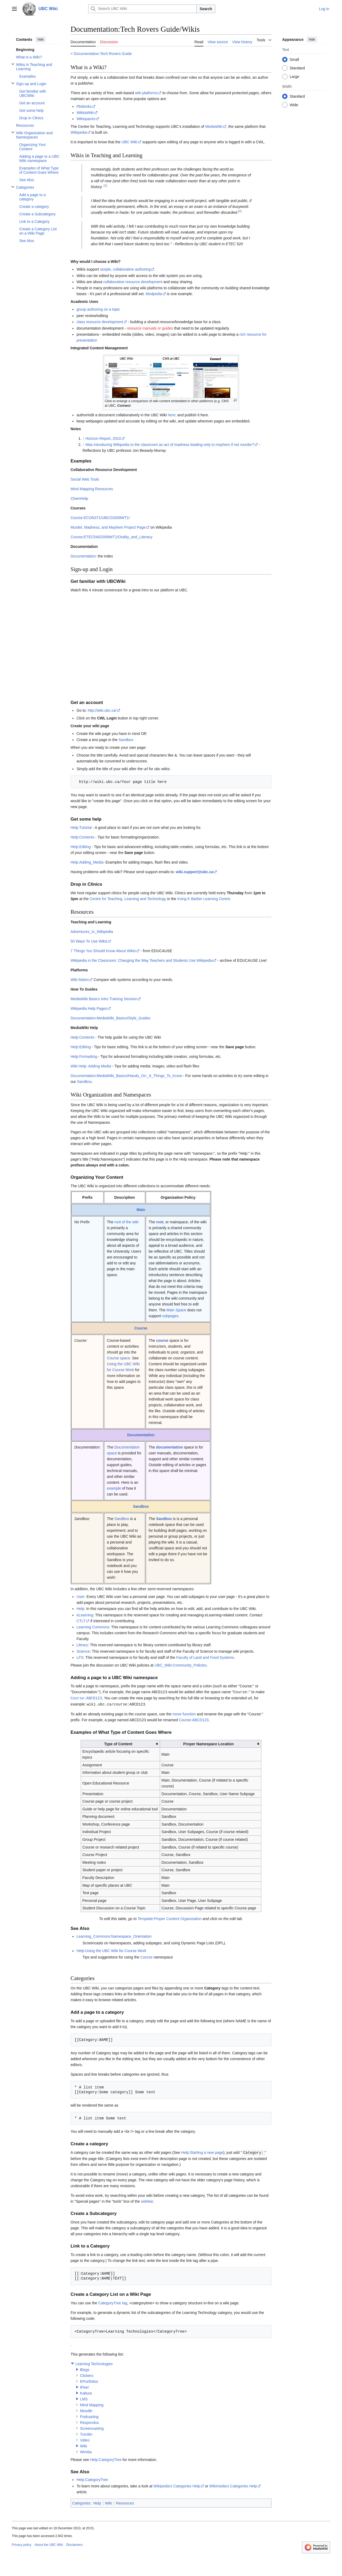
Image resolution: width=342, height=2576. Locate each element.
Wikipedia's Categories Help (176, 2485)
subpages (170, 1316)
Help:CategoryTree (106, 2458)
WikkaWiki (85, 112)
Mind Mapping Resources (92, 489)
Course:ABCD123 (86, 1697)
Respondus (89, 2421)
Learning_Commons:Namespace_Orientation (113, 1935)
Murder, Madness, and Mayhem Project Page (108, 527)
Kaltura (86, 2392)
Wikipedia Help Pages (89, 1008)
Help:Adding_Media (87, 862)
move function (184, 1713)
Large (294, 76)
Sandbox (126, 740)
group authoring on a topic (98, 309)
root (159, 1222)
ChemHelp (79, 498)
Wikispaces (85, 119)
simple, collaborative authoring (125, 269)
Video (85, 2439)
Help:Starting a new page (202, 2152)
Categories (81, 2502)
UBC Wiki (130, 142)
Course (140, 1328)
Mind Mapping (91, 2404)
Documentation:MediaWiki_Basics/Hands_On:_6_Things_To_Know (126, 1076)
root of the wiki (126, 1222)
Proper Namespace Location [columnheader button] (208, 1743)
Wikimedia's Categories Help (233, 2485)
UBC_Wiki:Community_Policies (180, 1665)
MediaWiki (214, 126)
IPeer (84, 2386)
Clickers (86, 2374)
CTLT (81, 1621)
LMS (84, 2398)
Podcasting (89, 2415)
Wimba (86, 2451)
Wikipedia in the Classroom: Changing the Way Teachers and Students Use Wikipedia (142, 960)
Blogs (84, 2369)
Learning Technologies (94, 2363)
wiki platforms (146, 93)
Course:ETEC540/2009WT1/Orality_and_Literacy (112, 537)
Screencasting (92, 2427)
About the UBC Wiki (48, 2544)
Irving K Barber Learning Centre (203, 899)
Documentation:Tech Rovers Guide (103, 54)
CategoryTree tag (112, 2302)
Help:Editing (81, 847)
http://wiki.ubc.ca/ (102, 710)
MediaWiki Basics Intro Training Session (104, 999)
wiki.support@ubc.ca (194, 872)
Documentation (83, 556)
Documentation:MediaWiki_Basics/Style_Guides (110, 1018)
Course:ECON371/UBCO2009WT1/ (100, 518)
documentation (169, 1447)
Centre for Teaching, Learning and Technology (128, 899)
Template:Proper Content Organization (169, 1918)
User (80, 1596)
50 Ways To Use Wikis (89, 941)
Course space (118, 1358)
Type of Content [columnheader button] (118, 1743)
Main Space (176, 1310)
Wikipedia (79, 132)
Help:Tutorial (81, 827)
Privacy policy (21, 2544)
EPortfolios (89, 2380)
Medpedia (154, 294)
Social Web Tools (85, 479)
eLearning (84, 1615)
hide (41, 39)
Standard (297, 68)
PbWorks (84, 106)
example (114, 1488)
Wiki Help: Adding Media (91, 1066)
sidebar (147, 2200)
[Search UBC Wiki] (142, 9)
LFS (79, 1657)
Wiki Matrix (80, 980)
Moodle (86, 2410)
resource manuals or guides (150, 328)
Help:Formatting (84, 1056)
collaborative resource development (132, 282)
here (171, 415)
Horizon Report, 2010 (103, 438)
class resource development (99, 322)
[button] (72, 2362)
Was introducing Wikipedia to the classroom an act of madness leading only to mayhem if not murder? (170, 444)
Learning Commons (92, 1627)
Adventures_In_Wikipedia (92, 931)
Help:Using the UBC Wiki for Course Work (111, 1950)
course (162, 1340)
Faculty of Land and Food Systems (205, 1657)
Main (141, 1210)
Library (82, 1645)
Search (206, 9)
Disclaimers (74, 2544)
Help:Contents (82, 837)
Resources (125, 2502)
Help (80, 1608)
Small (294, 59)
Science (83, 1651)
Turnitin (86, 2433)
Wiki (83, 2445)
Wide (294, 105)
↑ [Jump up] (83, 438)
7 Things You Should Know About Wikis (103, 951)
